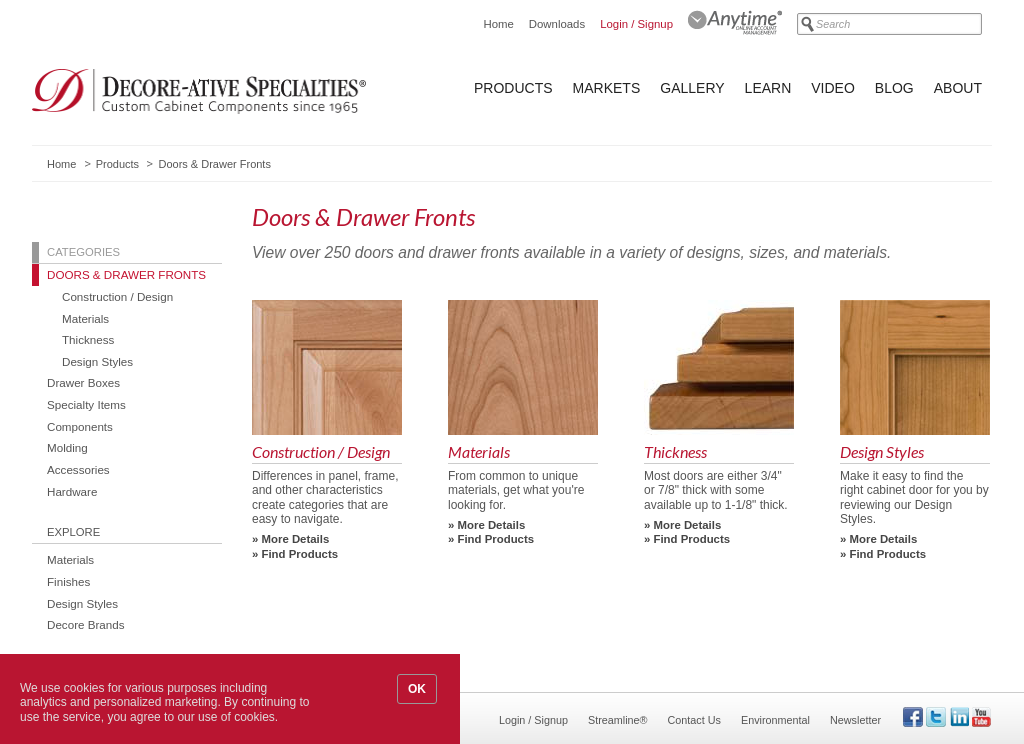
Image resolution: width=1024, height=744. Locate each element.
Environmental (775, 720)
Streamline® (618, 720)
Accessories (78, 469)
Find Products (300, 554)
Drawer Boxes (83, 382)
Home (498, 24)
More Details (296, 539)
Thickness (88, 339)
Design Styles (97, 361)
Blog (894, 88)
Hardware (72, 491)
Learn (768, 88)
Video (833, 88)
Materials (85, 318)
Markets (607, 88)
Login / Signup (636, 24)
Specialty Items (86, 404)
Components (80, 426)
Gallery (692, 88)
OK (417, 689)
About (958, 88)
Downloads (557, 24)
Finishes (68, 581)
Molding (67, 447)
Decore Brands (86, 624)
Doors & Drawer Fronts (126, 274)
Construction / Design (117, 296)
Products (513, 88)
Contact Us (694, 720)
